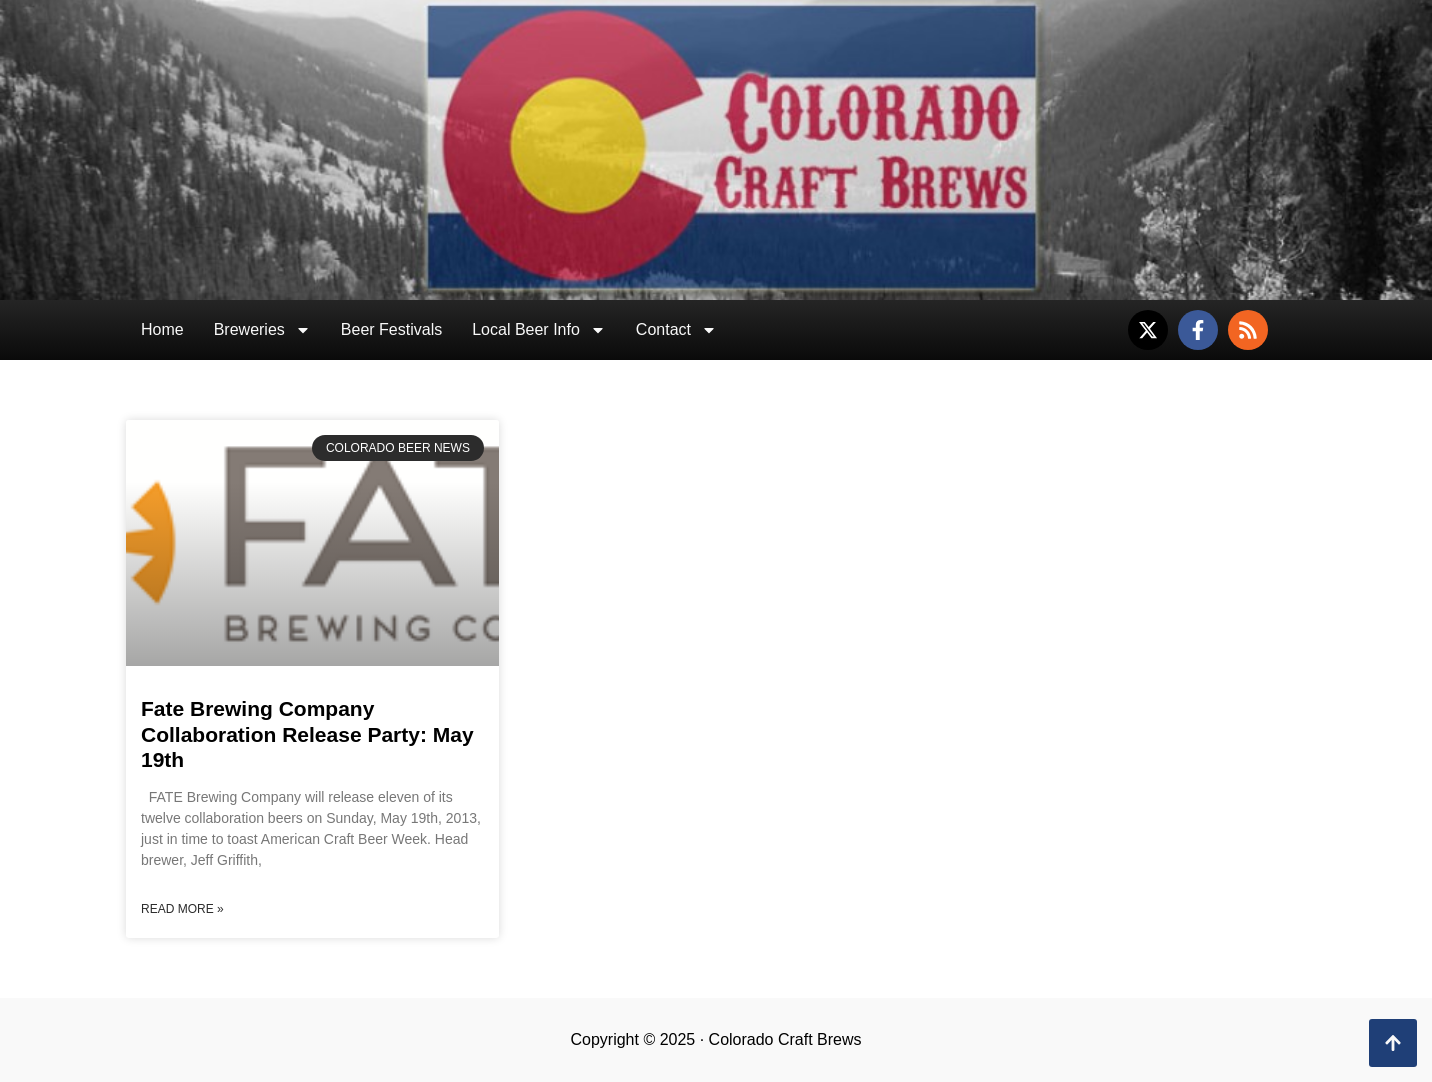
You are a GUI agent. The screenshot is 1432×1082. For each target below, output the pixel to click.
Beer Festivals (391, 329)
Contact (676, 330)
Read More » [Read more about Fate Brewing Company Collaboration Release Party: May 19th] (182, 909)
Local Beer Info (539, 330)
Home (162, 329)
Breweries (262, 330)
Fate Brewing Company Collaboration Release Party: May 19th (307, 733)
